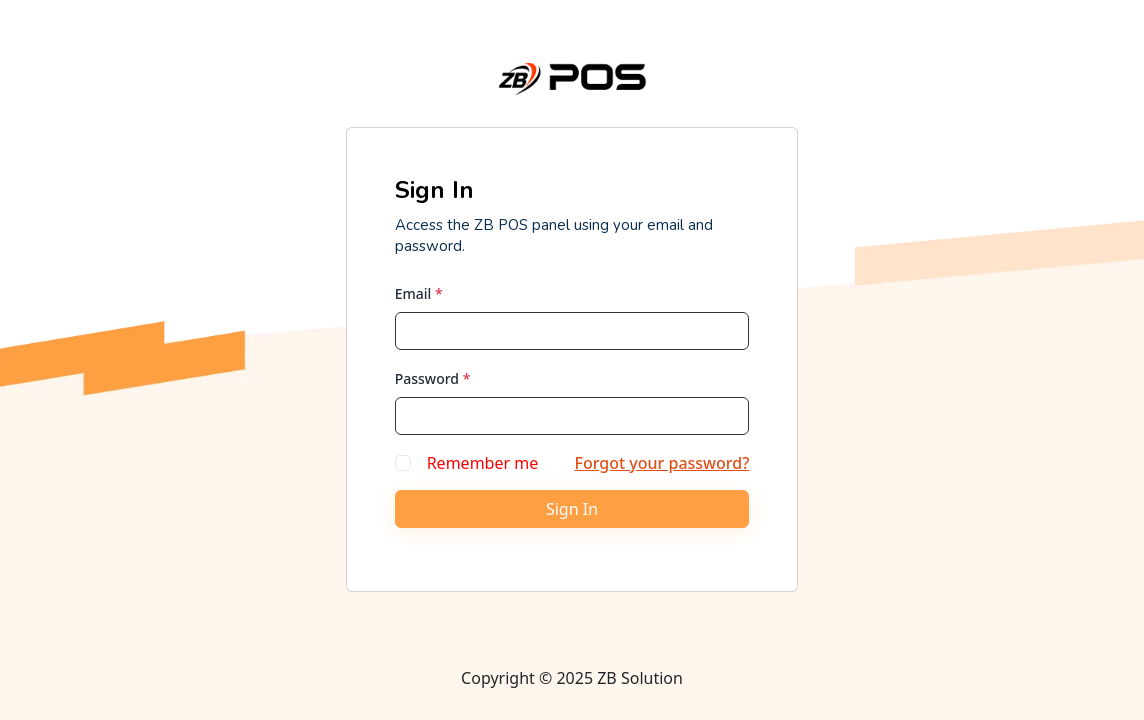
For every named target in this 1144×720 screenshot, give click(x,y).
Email (419, 293)
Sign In (572, 509)
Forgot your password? (661, 463)
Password (433, 378)
